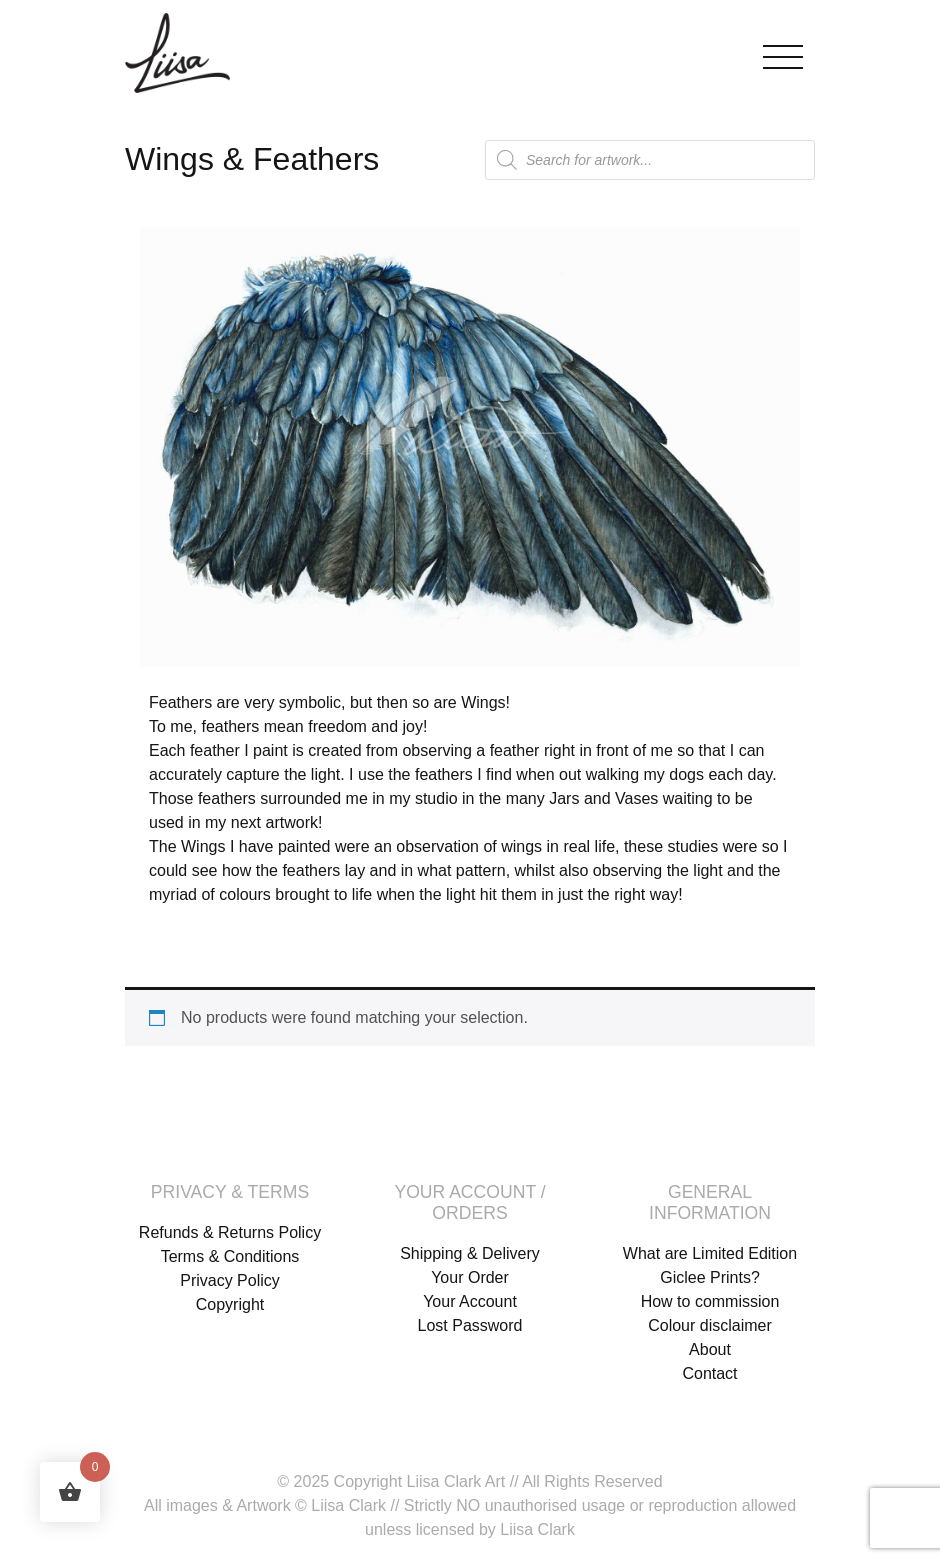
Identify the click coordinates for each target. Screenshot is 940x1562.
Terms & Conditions (230, 1256)
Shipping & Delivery (470, 1253)
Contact (709, 1373)
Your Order (470, 1277)
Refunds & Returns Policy (230, 1232)
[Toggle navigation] (783, 52)
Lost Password (470, 1325)
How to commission (710, 1301)
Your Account (470, 1301)
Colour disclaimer (710, 1325)
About (710, 1349)
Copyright (230, 1304)
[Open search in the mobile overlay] (650, 160)
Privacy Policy (230, 1280)
